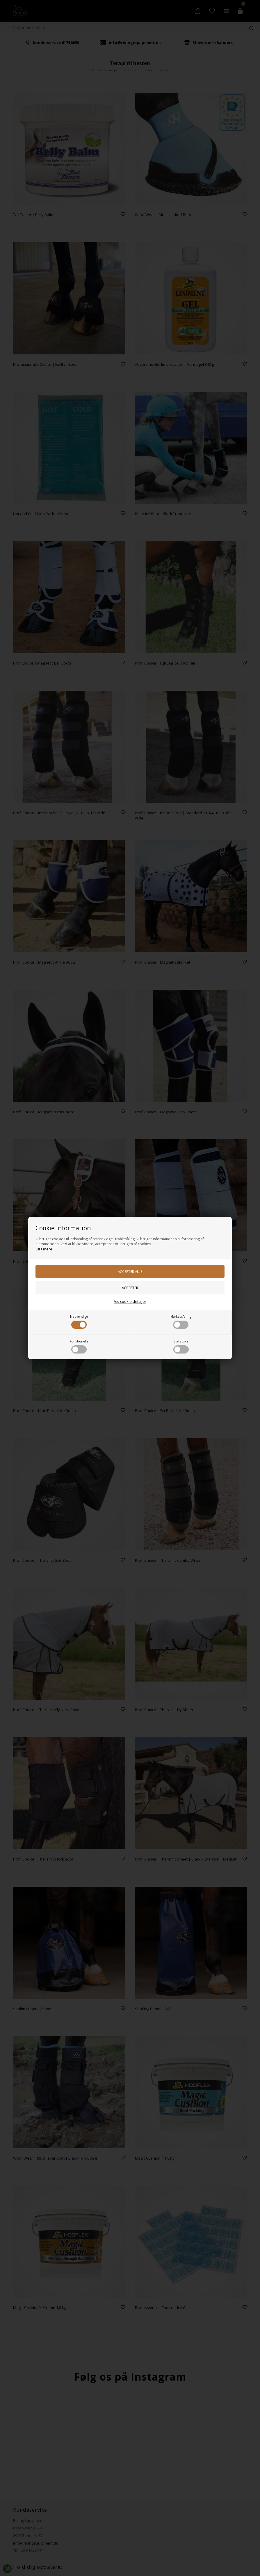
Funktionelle (79, 1346)
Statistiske (181, 1346)
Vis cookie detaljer (130, 1301)
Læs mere (43, 1249)
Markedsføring (180, 1321)
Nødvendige (79, 1321)
